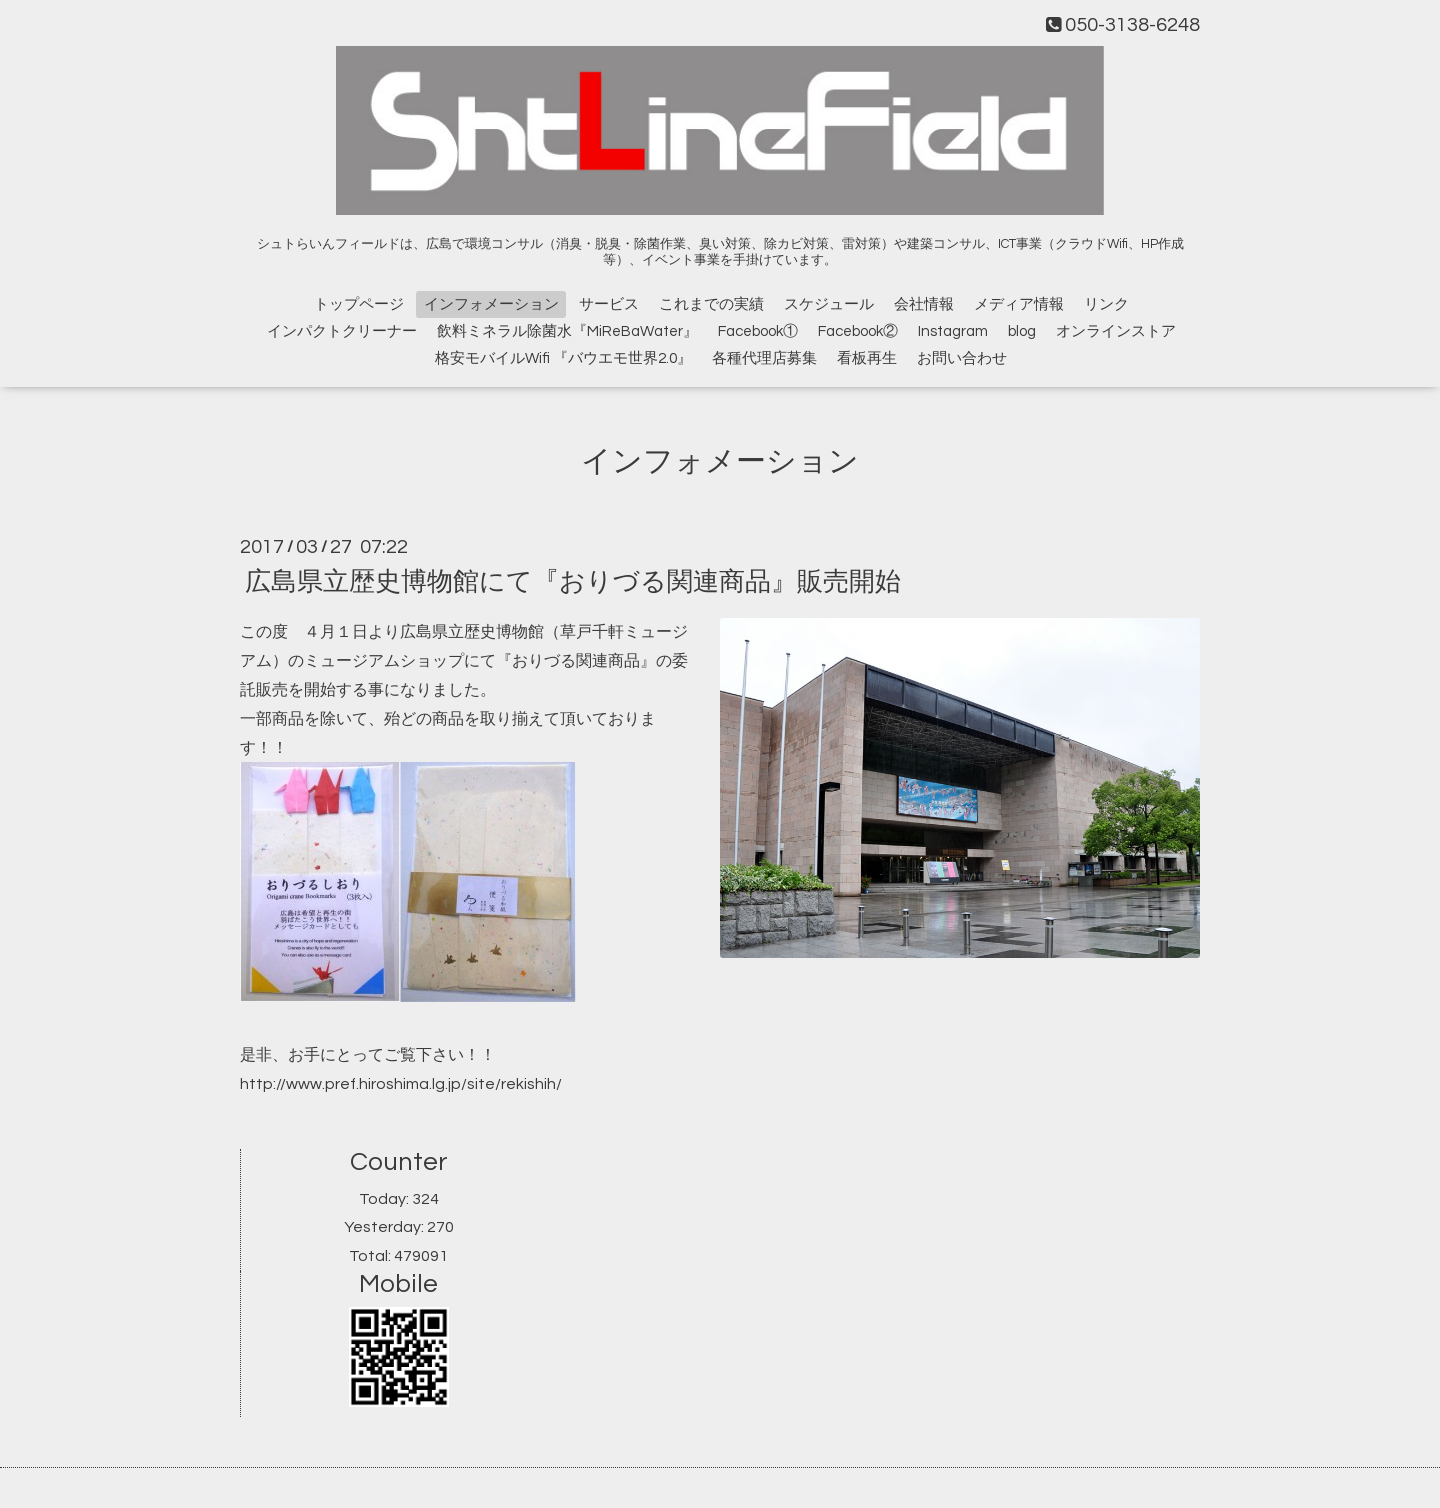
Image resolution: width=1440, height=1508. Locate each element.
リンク (1106, 304)
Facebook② (858, 331)
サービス (609, 304)
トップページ (359, 304)
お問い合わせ (962, 358)
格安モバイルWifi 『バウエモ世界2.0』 (563, 358)
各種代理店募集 (764, 358)
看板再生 (867, 358)
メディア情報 (1019, 304)
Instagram (953, 331)
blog (1022, 331)
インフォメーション (491, 304)
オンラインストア (1116, 331)
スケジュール (829, 304)
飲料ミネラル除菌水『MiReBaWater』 (567, 331)
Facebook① (758, 331)
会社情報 (924, 304)
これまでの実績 (711, 304)
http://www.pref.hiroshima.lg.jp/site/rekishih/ (401, 1084)
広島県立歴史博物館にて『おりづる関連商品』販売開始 (573, 582)
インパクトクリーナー (342, 331)
